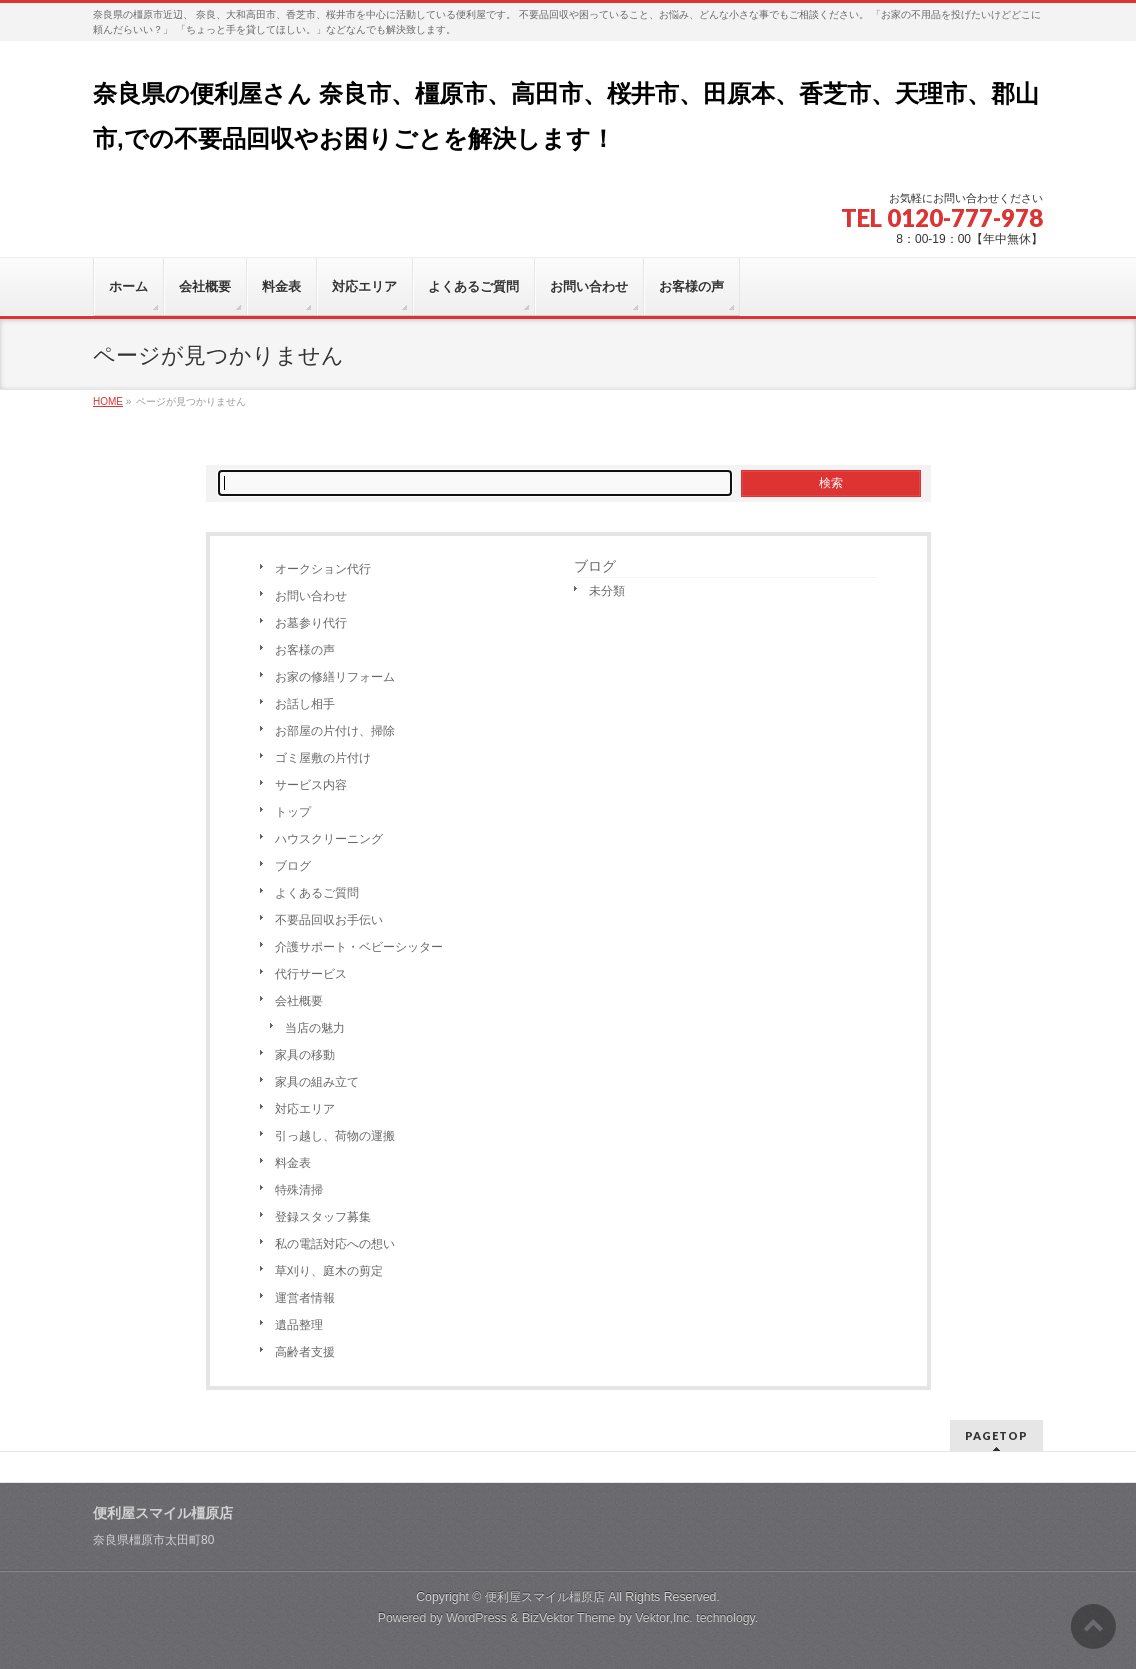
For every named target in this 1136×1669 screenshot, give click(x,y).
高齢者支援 (305, 1352)
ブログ (293, 866)
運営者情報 (305, 1298)
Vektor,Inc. (664, 1618)
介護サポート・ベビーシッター (359, 947)
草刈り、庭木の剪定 (329, 1271)
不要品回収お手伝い (329, 920)
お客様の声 (305, 650)
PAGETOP (996, 1435)
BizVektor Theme (569, 1618)
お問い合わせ (311, 596)
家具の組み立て (317, 1082)
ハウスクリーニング (329, 839)
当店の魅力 (315, 1028)
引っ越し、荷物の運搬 (335, 1136)
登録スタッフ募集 (323, 1217)
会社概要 (299, 1001)
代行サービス (311, 974)
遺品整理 (299, 1325)
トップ (293, 812)
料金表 (293, 1163)
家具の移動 (305, 1055)
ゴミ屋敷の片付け (323, 758)
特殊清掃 (299, 1190)
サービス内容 (311, 785)
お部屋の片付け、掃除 (335, 731)
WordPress (476, 1618)
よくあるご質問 (317, 893)
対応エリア (305, 1109)
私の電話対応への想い (335, 1244)
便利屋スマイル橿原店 (545, 1597)
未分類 (607, 591)
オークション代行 (323, 569)
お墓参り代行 (311, 623)
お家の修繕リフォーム (335, 677)
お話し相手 (305, 704)
